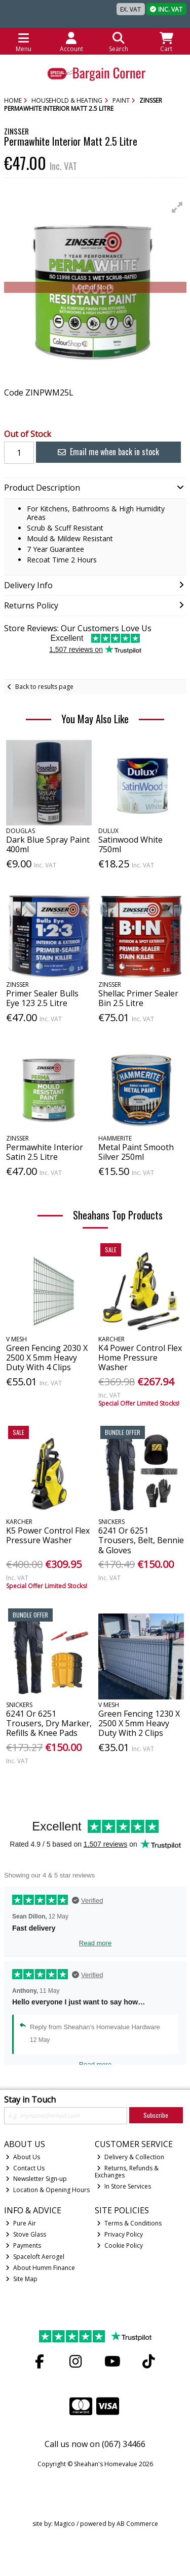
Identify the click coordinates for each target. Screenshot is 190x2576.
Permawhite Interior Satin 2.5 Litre (44, 1152)
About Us (23, 2157)
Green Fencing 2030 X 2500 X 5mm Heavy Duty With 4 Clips (47, 1357)
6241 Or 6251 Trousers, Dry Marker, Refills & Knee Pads (49, 1723)
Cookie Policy (120, 2245)
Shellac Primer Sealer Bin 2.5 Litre (138, 998)
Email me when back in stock (108, 452)
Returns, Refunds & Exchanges (127, 2171)
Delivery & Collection (130, 2157)
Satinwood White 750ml (130, 844)
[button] (177, 207)
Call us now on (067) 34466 (95, 2444)
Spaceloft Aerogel (35, 2256)
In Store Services (124, 2186)
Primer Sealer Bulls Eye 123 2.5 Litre (42, 998)
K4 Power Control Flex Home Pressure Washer (140, 1357)
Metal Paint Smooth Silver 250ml (136, 1152)
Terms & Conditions (129, 2223)
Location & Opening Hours (48, 2190)
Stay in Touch (30, 2100)
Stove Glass (26, 2234)
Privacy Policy (120, 2234)
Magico (64, 2523)
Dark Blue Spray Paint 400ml (48, 844)
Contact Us (25, 2168)
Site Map (21, 2279)
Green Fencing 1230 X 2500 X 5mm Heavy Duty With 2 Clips (139, 1723)
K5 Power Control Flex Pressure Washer (48, 1535)
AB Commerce (137, 2523)
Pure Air (21, 2223)
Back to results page (44, 686)
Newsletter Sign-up (36, 2178)
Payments (23, 2245)
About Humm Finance (40, 2267)
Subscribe (155, 2115)
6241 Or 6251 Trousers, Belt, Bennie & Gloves (141, 1540)
